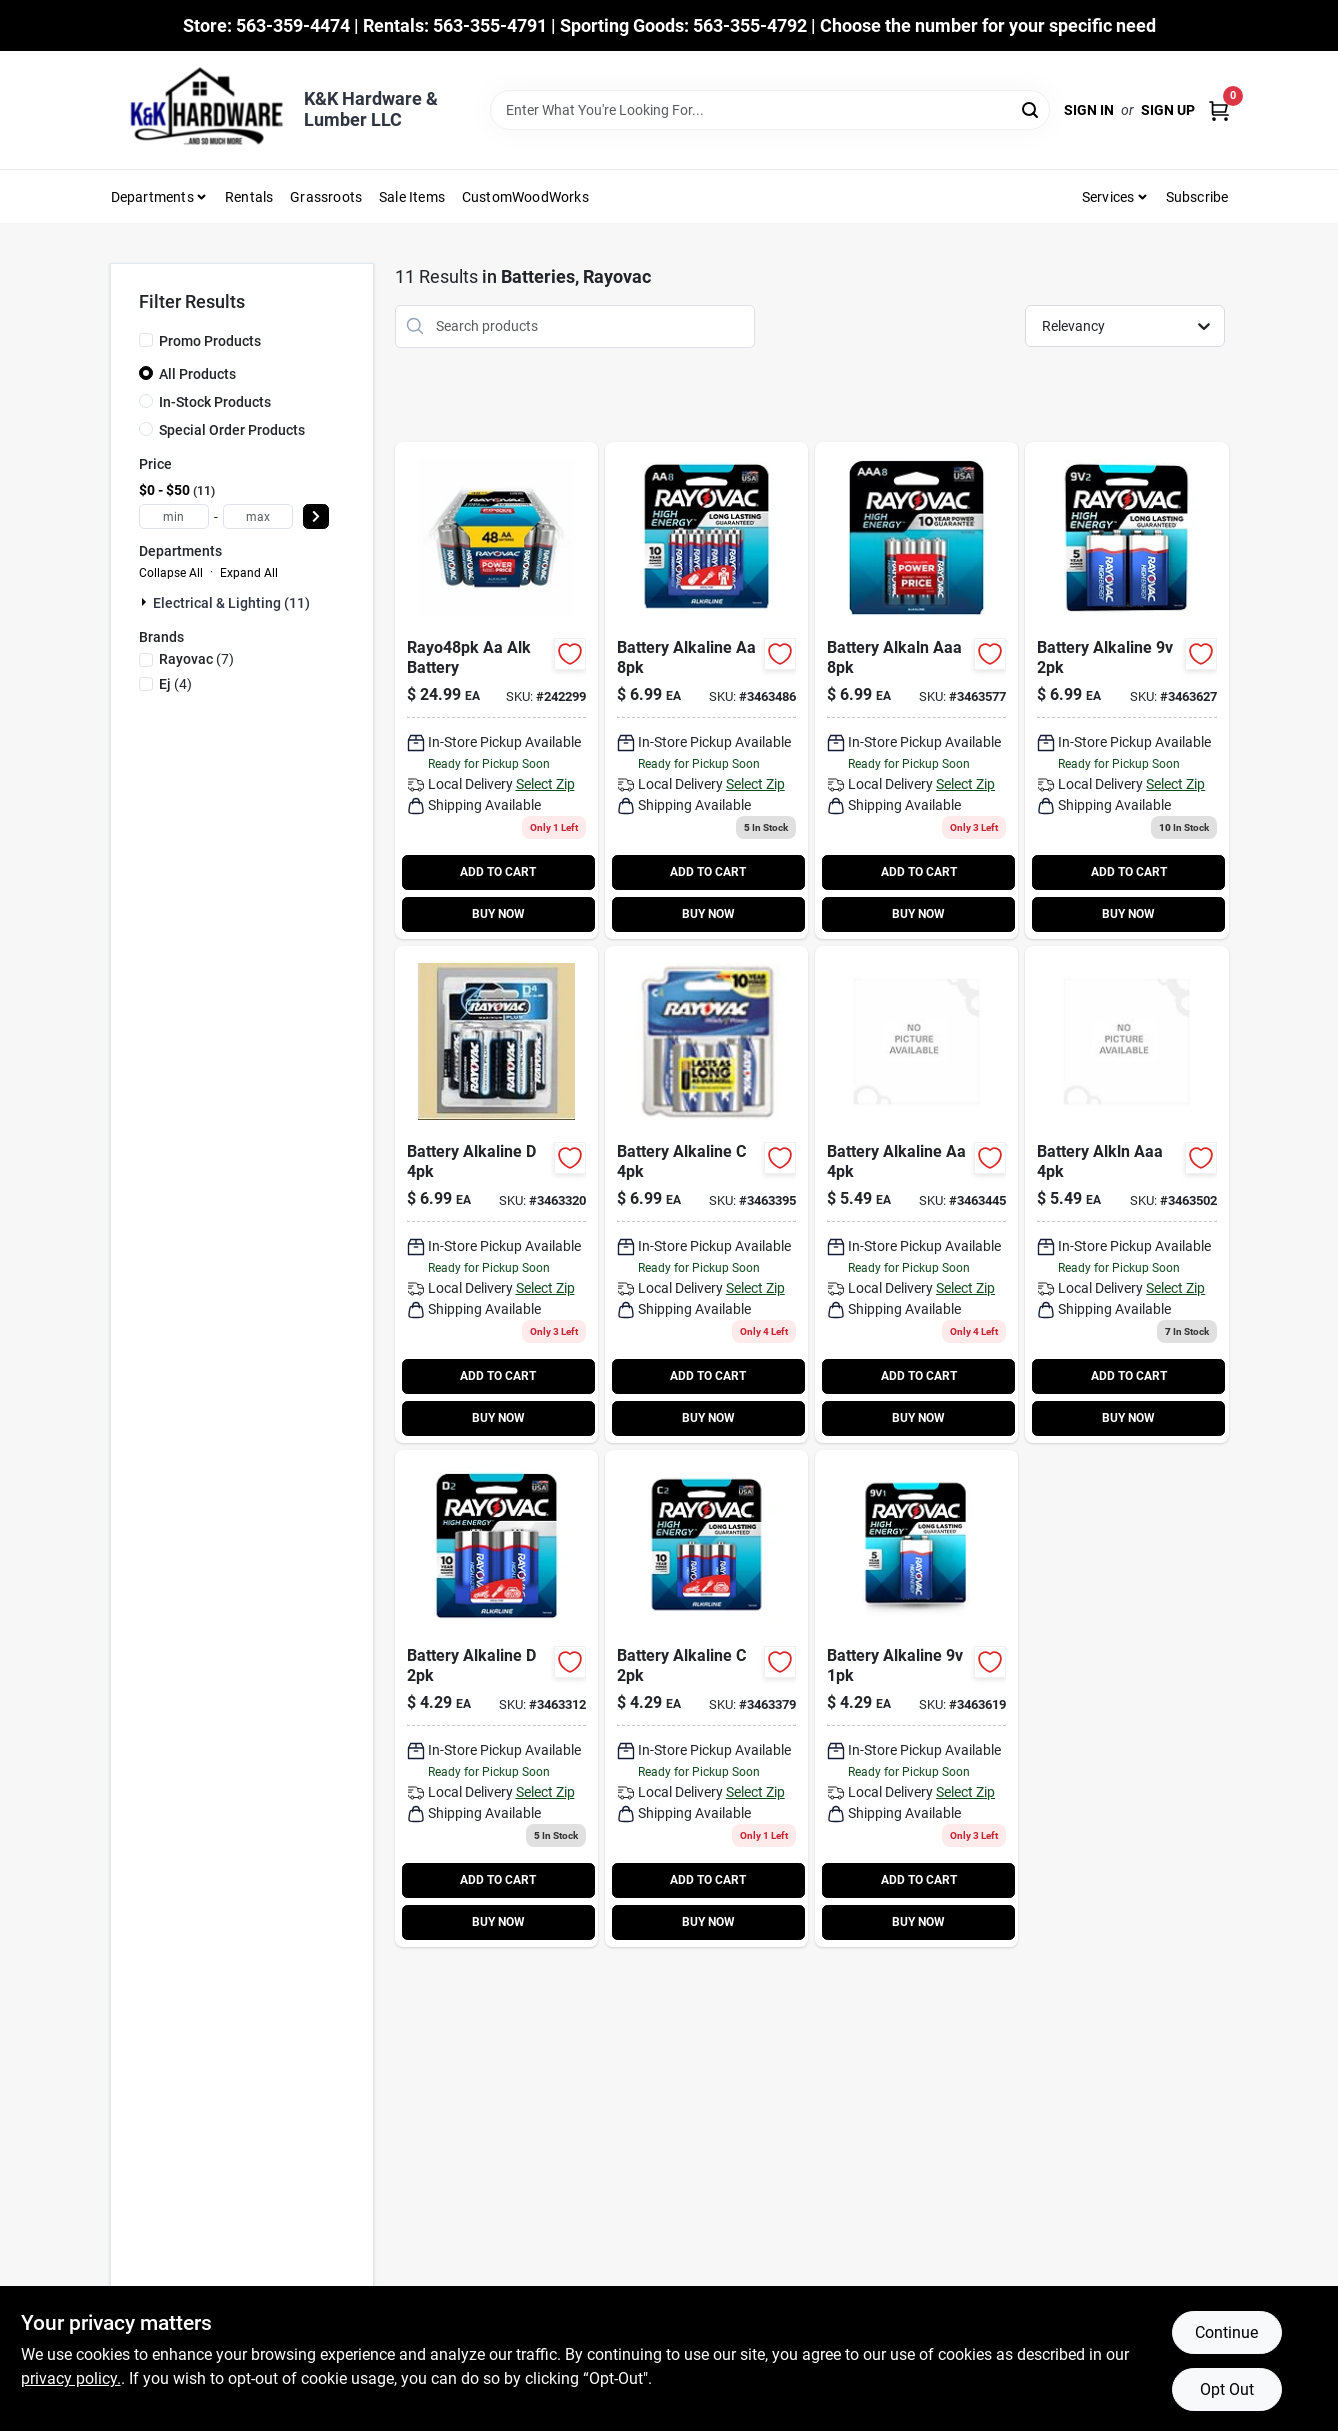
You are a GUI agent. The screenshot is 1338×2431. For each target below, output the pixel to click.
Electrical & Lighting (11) (231, 603)
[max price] (258, 516)
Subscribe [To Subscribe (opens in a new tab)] (1197, 197)
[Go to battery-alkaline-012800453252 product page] (496, 1194)
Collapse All (171, 573)
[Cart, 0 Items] (1219, 110)
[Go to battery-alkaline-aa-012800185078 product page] (916, 1194)
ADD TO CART (498, 872)
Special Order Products (232, 430)
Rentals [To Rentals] (249, 197)
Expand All (249, 573)
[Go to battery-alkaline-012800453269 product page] (706, 1194)
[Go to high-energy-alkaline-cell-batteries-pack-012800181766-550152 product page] (706, 1698)
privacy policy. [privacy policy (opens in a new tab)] (71, 2378)
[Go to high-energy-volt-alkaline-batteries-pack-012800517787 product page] (1126, 690)
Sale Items (412, 197)
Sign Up (1168, 110)
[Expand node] (146, 602)
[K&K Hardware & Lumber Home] (200, 110)
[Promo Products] (146, 340)
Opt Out (1227, 2389)
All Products (197, 374)
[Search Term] (770, 110)
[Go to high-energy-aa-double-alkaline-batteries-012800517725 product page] (706, 690)
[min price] (174, 516)
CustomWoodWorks (525, 197)
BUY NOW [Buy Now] (498, 914)
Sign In (1089, 110)
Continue (1226, 2332)
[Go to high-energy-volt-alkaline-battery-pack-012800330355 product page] (916, 1698)
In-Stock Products (215, 402)
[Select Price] (316, 516)
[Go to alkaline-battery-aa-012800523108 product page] (496, 690)
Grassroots (326, 197)
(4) (175, 684)
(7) (196, 659)
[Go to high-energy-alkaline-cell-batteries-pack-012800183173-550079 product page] (496, 1698)
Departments (152, 197)
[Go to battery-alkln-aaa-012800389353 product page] (1126, 1194)
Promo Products (210, 341)
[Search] (1031, 108)
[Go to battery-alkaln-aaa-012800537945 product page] (916, 690)
